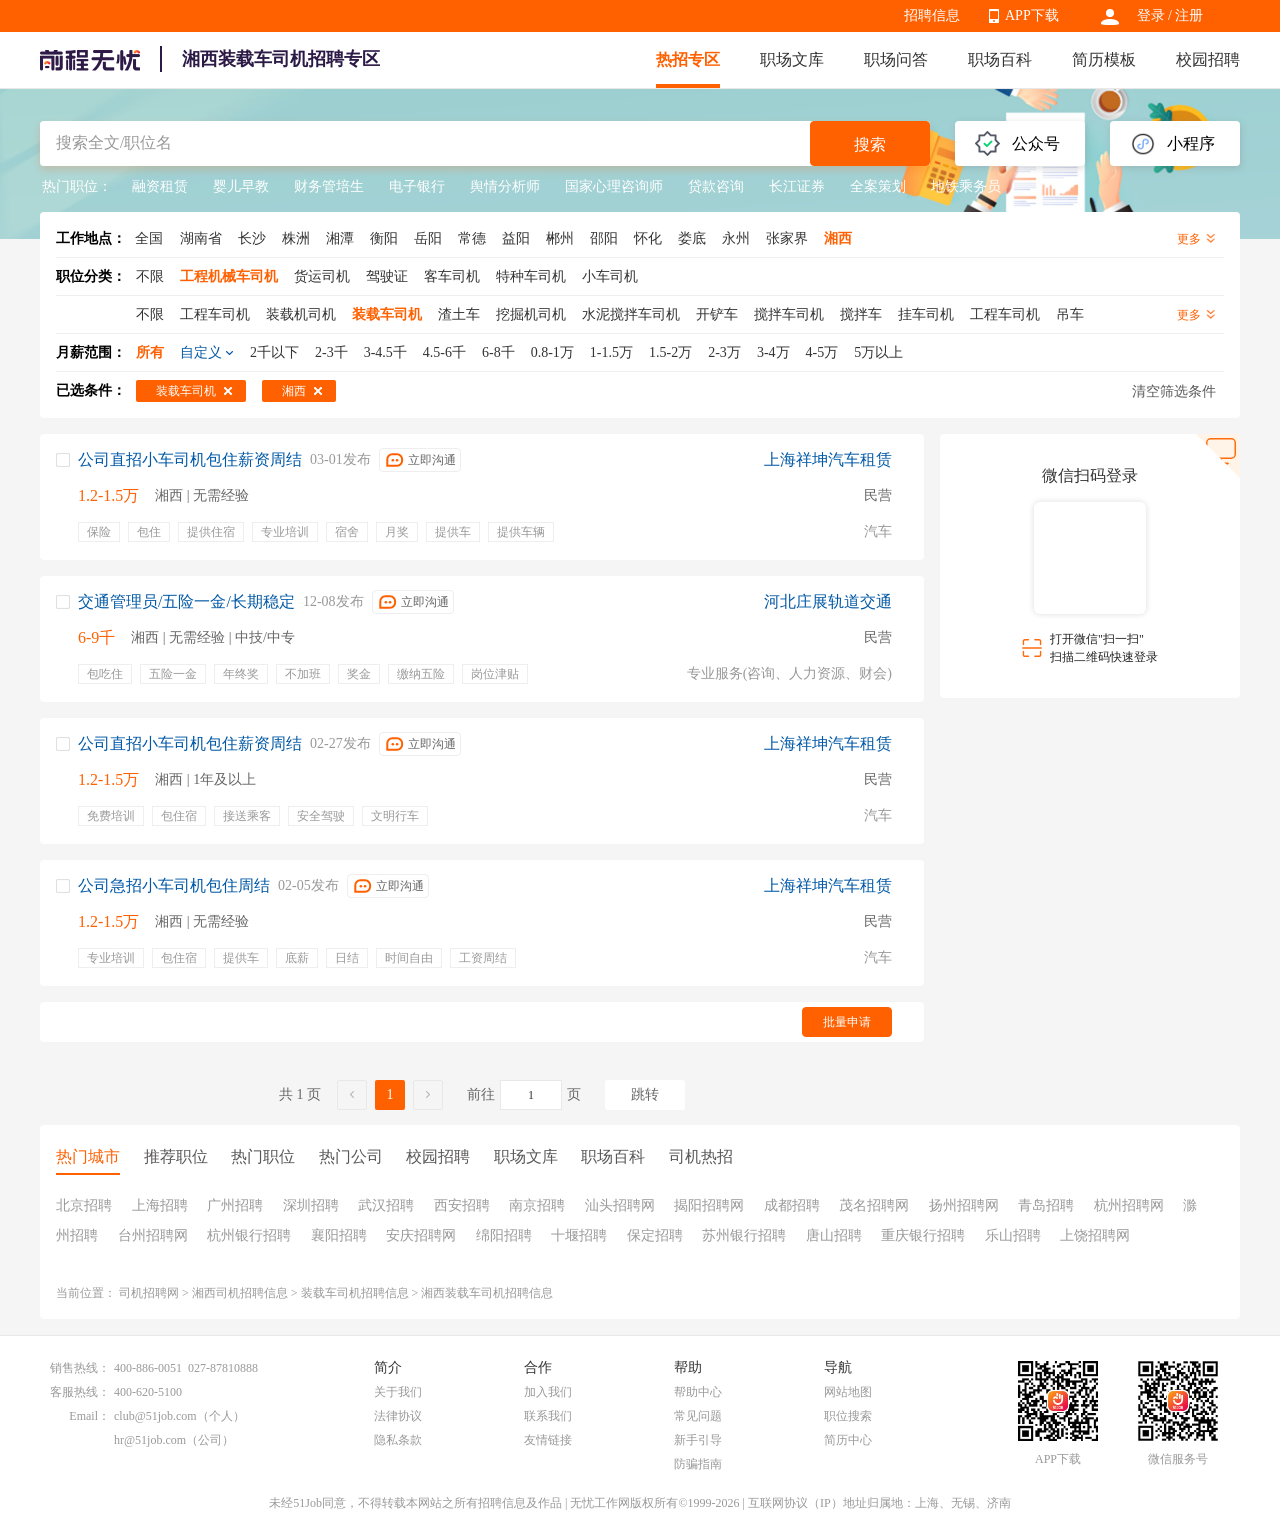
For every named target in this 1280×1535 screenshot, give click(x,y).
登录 (1151, 15)
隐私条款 (398, 1440)
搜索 (870, 144)
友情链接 (548, 1440)
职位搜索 (848, 1416)
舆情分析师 (505, 186)
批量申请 (847, 1022)
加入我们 (548, 1392)
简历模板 (1104, 59)
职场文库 (792, 59)
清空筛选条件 (1174, 391)
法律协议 (398, 1416)
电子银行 (417, 186)
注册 (1189, 15)
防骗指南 (698, 1464)
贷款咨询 (716, 186)
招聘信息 (932, 15)
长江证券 (797, 186)
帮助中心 (698, 1392)
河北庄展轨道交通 (828, 601)
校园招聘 (1208, 59)
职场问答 (896, 59)
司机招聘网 (149, 1293)
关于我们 (398, 1392)
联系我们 (548, 1416)
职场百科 (1000, 59)
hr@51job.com (150, 1440)
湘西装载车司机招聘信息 (487, 1293)
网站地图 (848, 1392)
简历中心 (848, 1440)
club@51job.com (155, 1416)
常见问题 (698, 1416)
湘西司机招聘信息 (240, 1293)
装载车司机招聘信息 (355, 1293)
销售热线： (80, 1368)
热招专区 (688, 59)
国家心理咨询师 (614, 186)
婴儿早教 (241, 186)
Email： (89, 1416)
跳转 (645, 1094)
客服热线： (80, 1392)
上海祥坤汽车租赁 (828, 459)
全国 (149, 238)
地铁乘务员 (966, 186)
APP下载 (1032, 15)
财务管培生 (329, 186)
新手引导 (698, 1440)
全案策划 (878, 186)
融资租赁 (160, 186)
